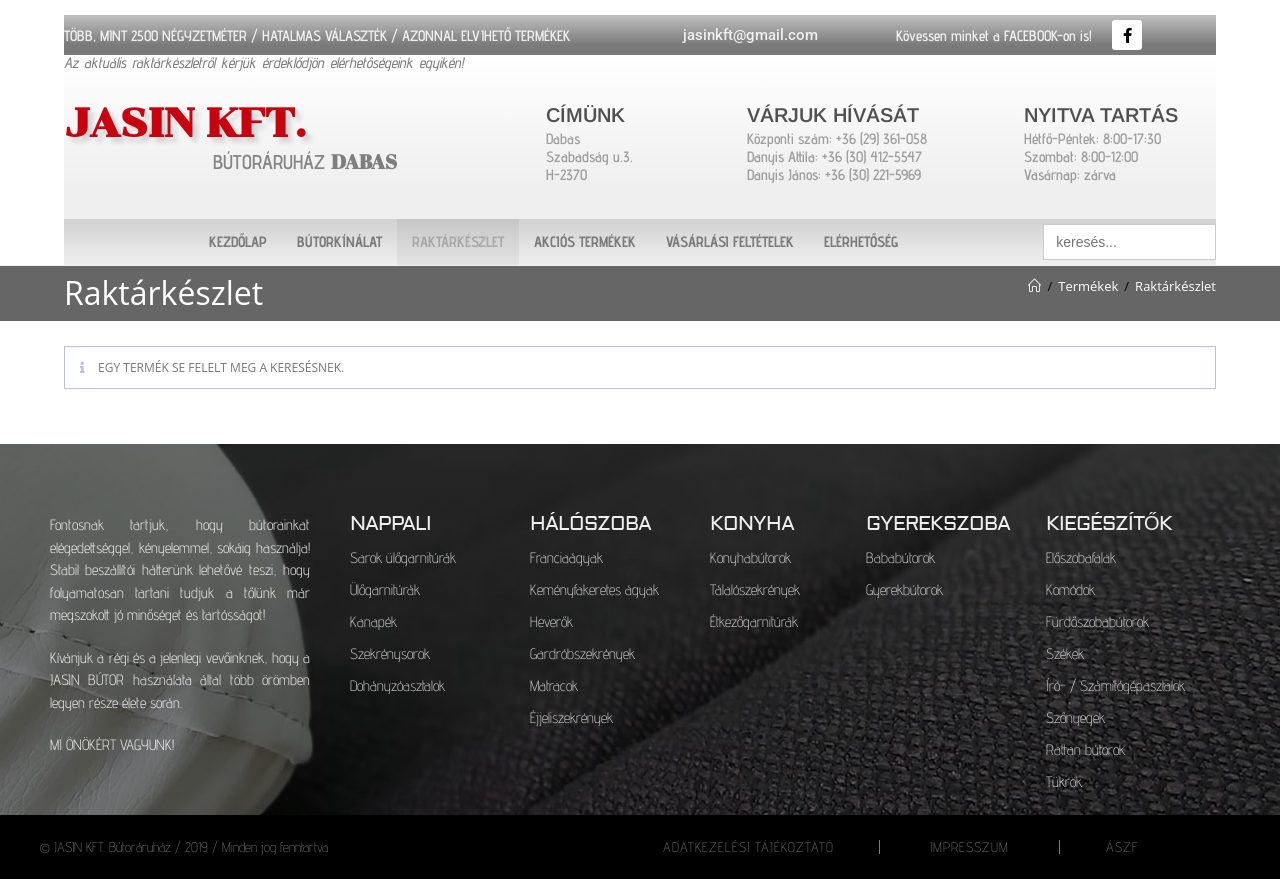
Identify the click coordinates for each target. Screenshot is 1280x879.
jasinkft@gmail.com (750, 35)
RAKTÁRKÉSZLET (458, 241)
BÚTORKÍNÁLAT (339, 241)
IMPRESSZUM (969, 847)
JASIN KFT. (212, 119)
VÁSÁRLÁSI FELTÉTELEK (730, 241)
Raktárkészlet (1175, 286)
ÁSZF (1122, 847)
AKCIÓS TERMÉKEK (585, 241)
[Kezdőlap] (1034, 286)
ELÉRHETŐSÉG (861, 241)
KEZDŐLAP (238, 241)
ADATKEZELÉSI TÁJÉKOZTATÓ (748, 847)
